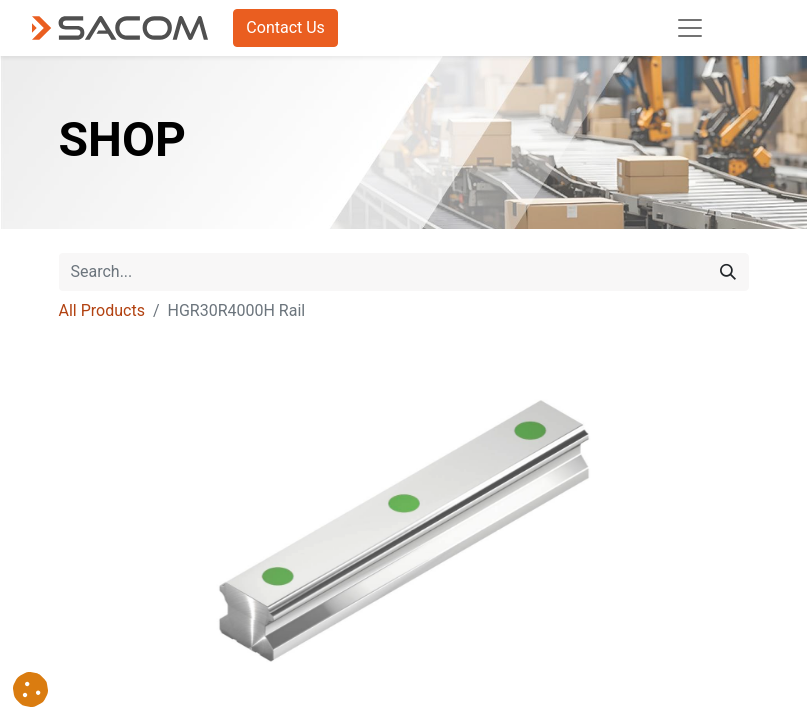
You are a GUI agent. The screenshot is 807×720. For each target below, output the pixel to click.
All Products (102, 310)
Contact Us (285, 27)
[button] (30, 689)
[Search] (728, 272)
